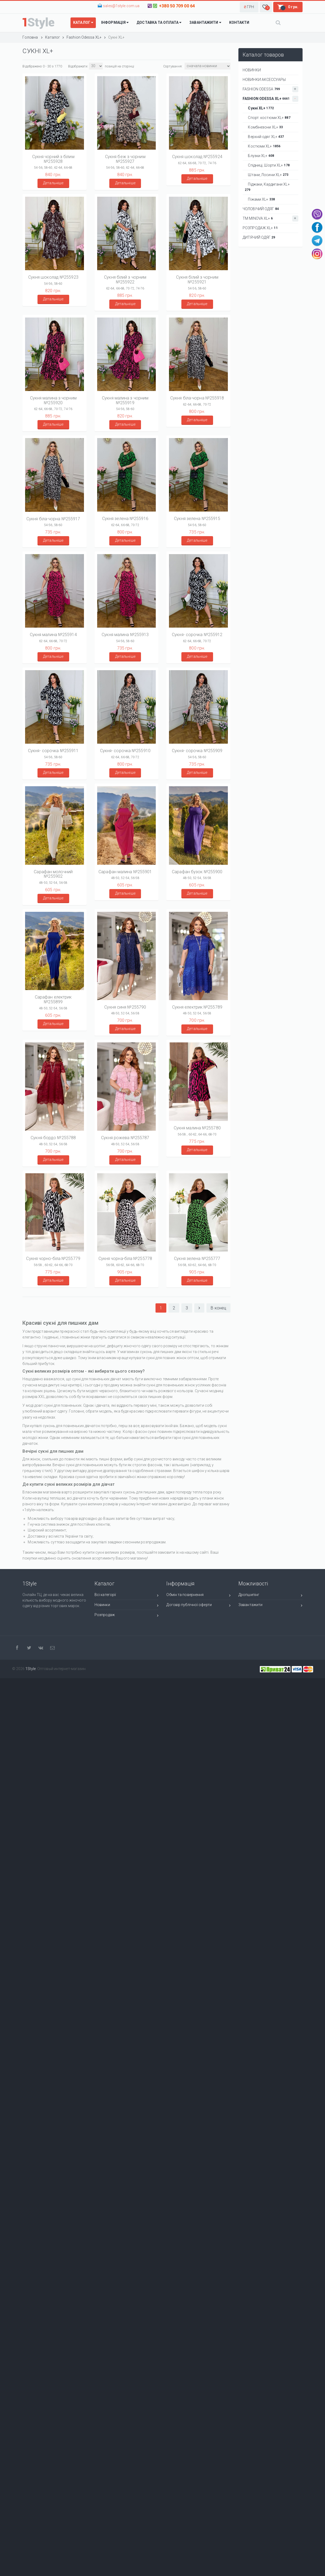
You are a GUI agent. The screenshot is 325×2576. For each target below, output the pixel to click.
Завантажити (270, 1606)
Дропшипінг (270, 1596)
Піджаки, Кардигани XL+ (267, 187)
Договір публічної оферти (198, 1606)
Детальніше (53, 183)
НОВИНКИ (252, 70)
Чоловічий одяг (261, 209)
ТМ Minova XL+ (270, 218)
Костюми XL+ (262, 146)
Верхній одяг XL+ (264, 137)
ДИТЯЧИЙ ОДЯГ (259, 237)
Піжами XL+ (260, 199)
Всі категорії (127, 1596)
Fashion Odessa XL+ (270, 99)
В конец (218, 1307)
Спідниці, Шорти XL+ (267, 165)
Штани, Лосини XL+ (267, 175)
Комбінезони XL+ (264, 127)
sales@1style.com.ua (121, 6)
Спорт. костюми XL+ (267, 118)
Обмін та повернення (198, 1596)
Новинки (127, 1606)
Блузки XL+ (259, 156)
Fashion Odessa (270, 89)
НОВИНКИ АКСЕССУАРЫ (264, 79)
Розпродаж (127, 1616)
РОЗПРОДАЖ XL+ (260, 228)
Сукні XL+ (259, 108)
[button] (249, 7)
